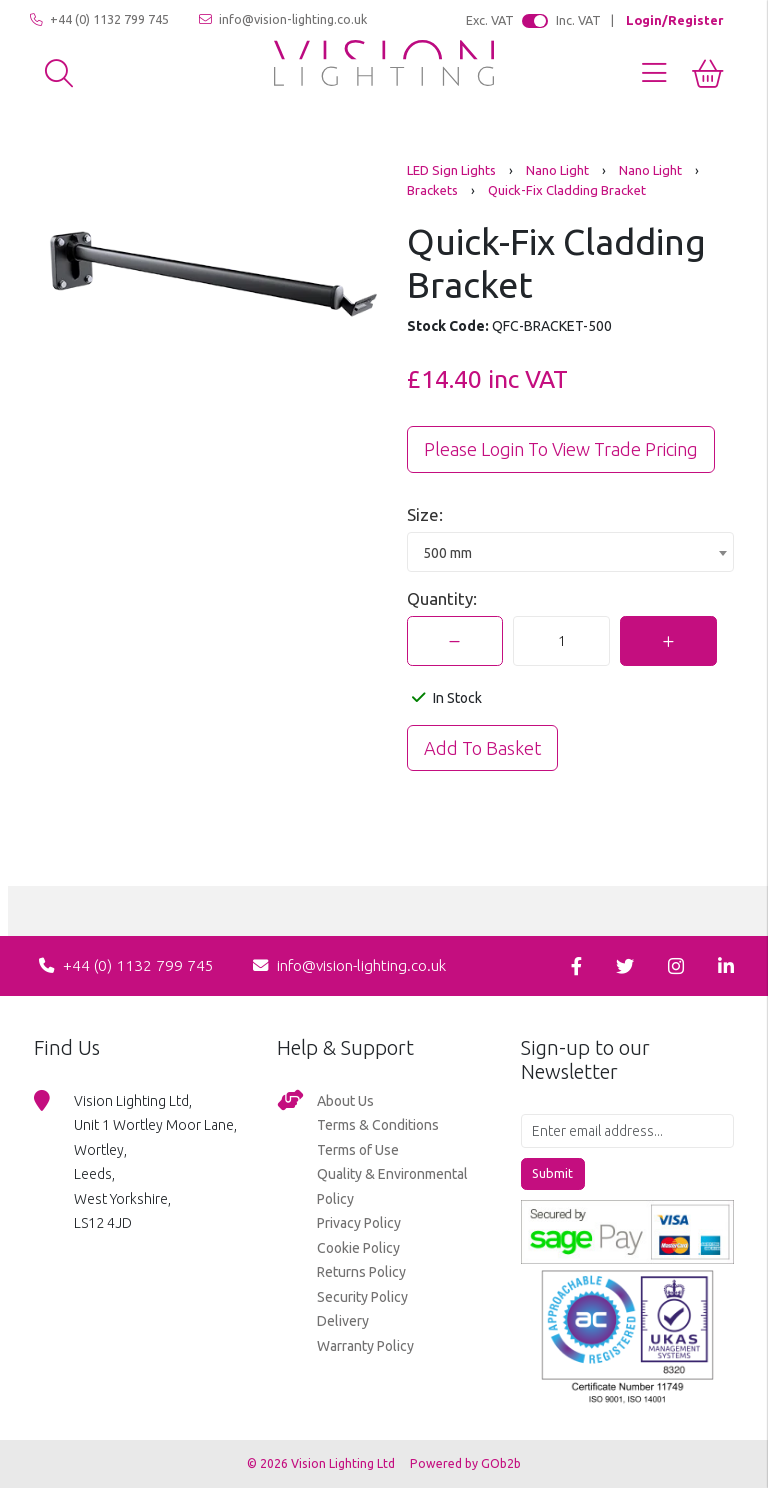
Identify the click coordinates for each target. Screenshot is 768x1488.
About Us (345, 1101)
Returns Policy (361, 1272)
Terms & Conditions (378, 1125)
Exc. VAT (490, 20)
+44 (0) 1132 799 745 (99, 19)
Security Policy (362, 1297)
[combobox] (570, 552)
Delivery (343, 1321)
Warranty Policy (365, 1346)
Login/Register (674, 20)
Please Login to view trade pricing (561, 449)
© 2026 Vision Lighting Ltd (322, 1463)
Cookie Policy (358, 1248)
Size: (425, 514)
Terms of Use (358, 1150)
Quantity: (442, 598)
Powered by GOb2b (465, 1463)
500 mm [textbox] (447, 553)
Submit (552, 1173)
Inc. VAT (578, 20)
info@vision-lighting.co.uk (283, 19)
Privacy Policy (359, 1223)
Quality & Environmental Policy (392, 1186)
